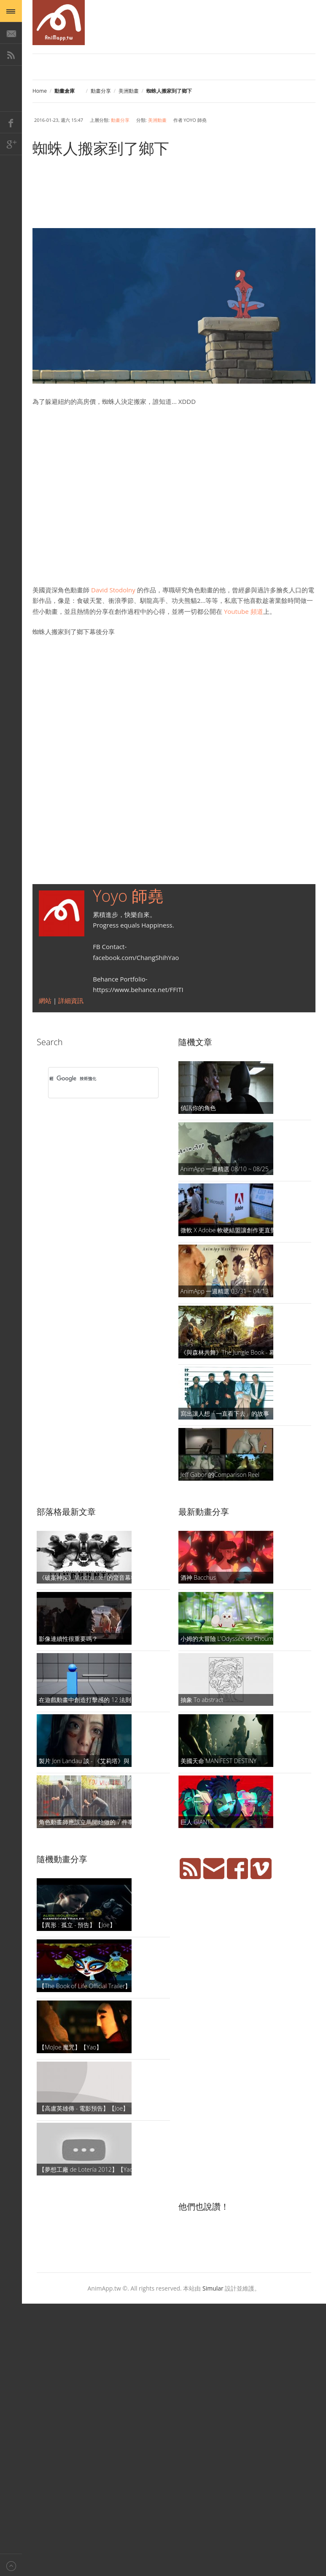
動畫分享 (101, 90)
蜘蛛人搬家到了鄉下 (100, 148)
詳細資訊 (71, 1000)
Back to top (11, 2565)
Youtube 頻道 (242, 611)
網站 (46, 1000)
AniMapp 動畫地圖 (58, 22)
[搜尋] (92, 1078)
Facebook (11, 122)
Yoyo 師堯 (128, 895)
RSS (11, 55)
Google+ (11, 144)
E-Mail (11, 33)
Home (39, 90)
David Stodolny (113, 590)
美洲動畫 (129, 90)
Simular (213, 2288)
